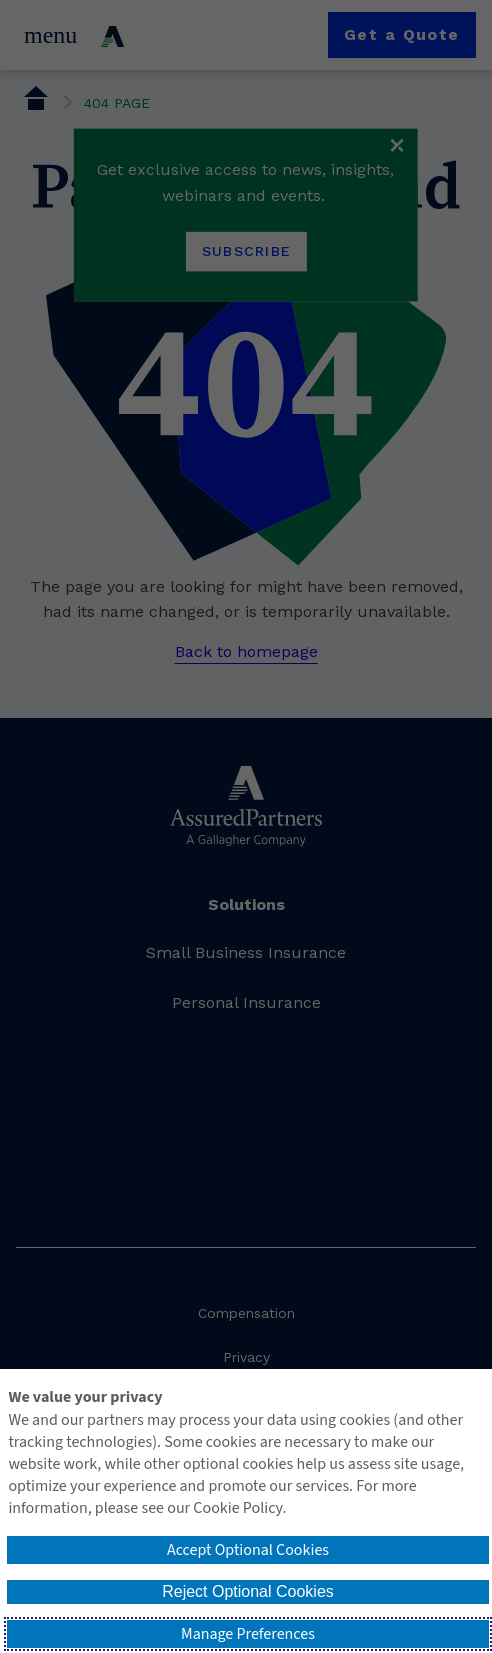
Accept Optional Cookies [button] (248, 1550)
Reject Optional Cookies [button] (248, 1591)
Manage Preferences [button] (248, 1634)
